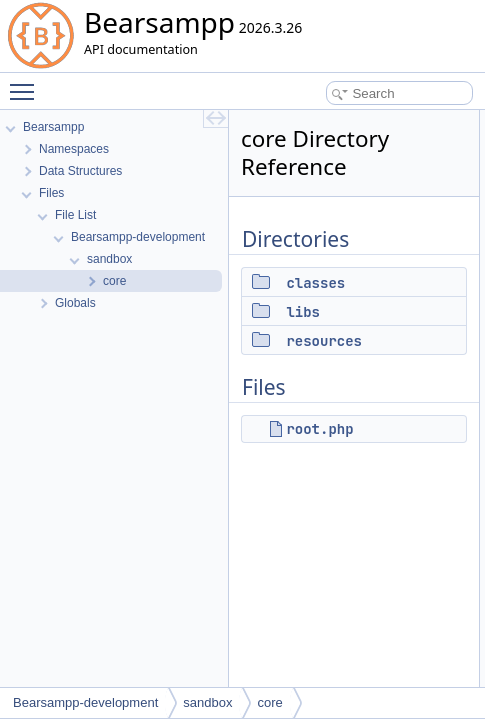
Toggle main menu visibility (27, 83)
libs (303, 312)
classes (315, 283)
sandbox (207, 702)
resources (324, 341)
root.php (319, 429)
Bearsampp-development (85, 702)
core (269, 702)
